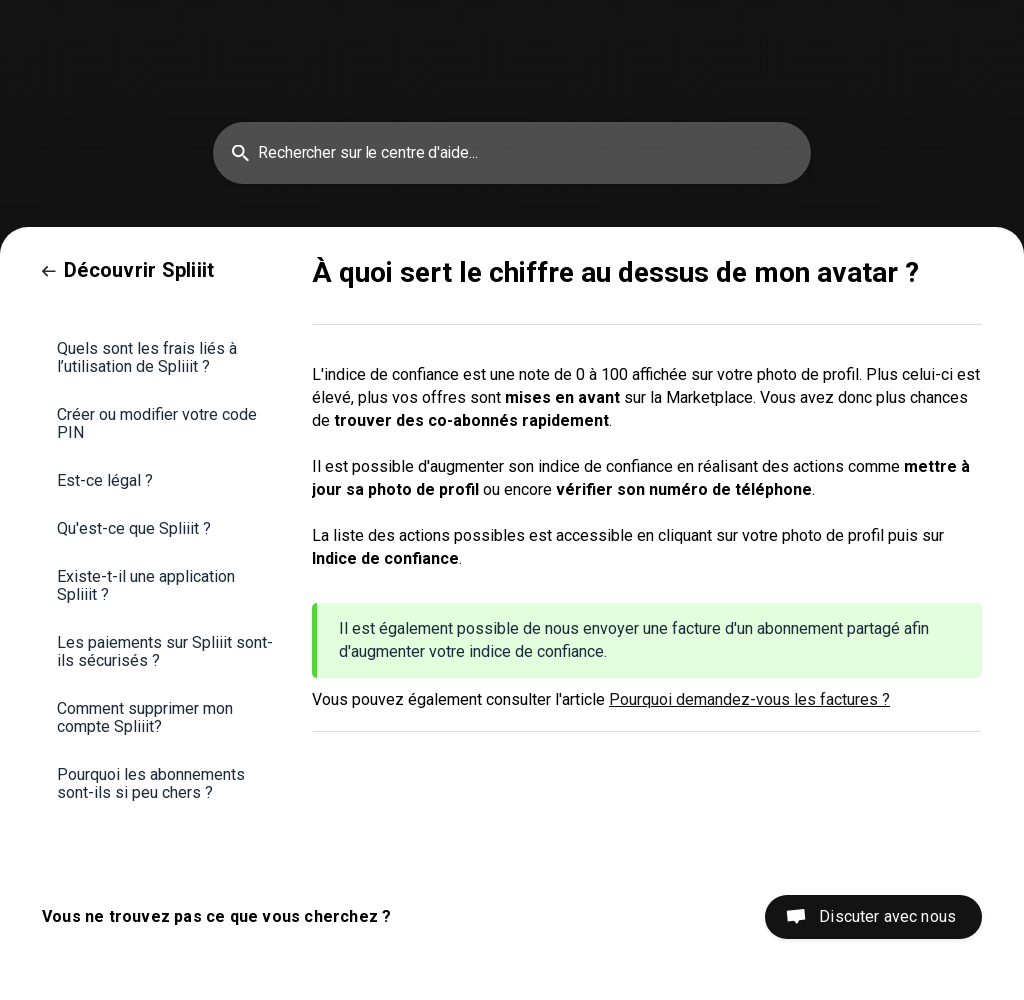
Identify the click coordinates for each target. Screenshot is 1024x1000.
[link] (128, 270)
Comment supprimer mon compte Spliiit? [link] (145, 717)
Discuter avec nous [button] (887, 916)
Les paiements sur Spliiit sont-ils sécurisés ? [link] (165, 651)
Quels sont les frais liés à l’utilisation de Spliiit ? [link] (147, 357)
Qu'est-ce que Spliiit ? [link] (134, 528)
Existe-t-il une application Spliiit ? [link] (146, 585)
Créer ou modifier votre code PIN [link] (157, 423)
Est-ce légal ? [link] (105, 480)
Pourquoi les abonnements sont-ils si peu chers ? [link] (151, 783)
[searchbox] (512, 153)
